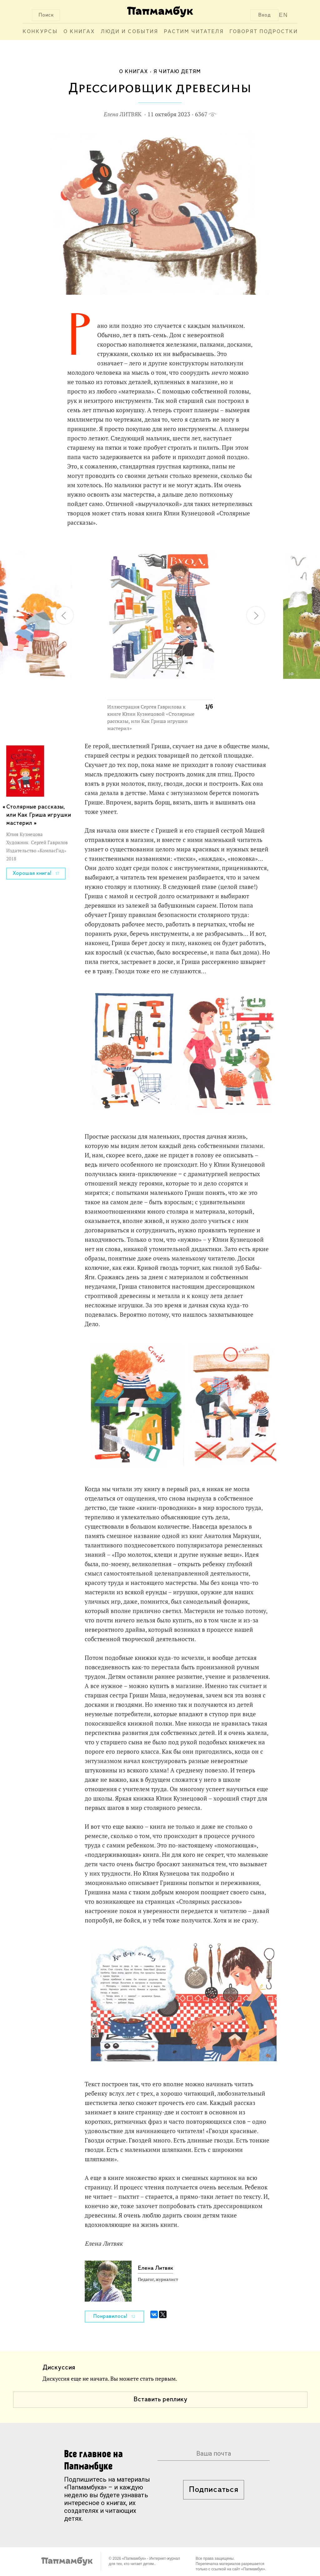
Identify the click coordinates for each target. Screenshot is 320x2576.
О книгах (79, 32)
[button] (204, 546)
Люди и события (129, 32)
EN (283, 15)
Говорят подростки (263, 32)
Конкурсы (40, 32)
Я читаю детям (177, 72)
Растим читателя (194, 32)
